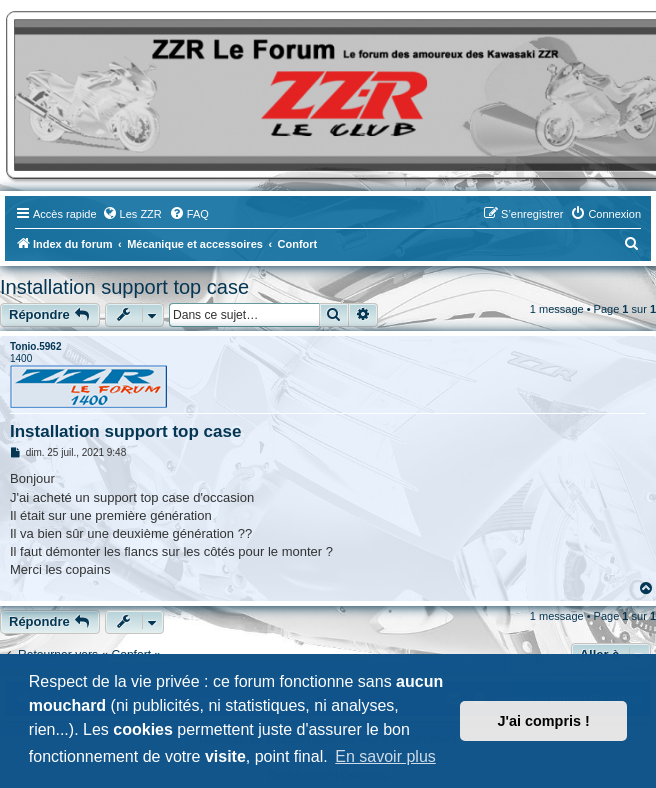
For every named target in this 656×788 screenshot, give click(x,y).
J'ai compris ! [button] (544, 721)
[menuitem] (132, 214)
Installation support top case (124, 287)
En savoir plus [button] (385, 756)
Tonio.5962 (36, 346)
